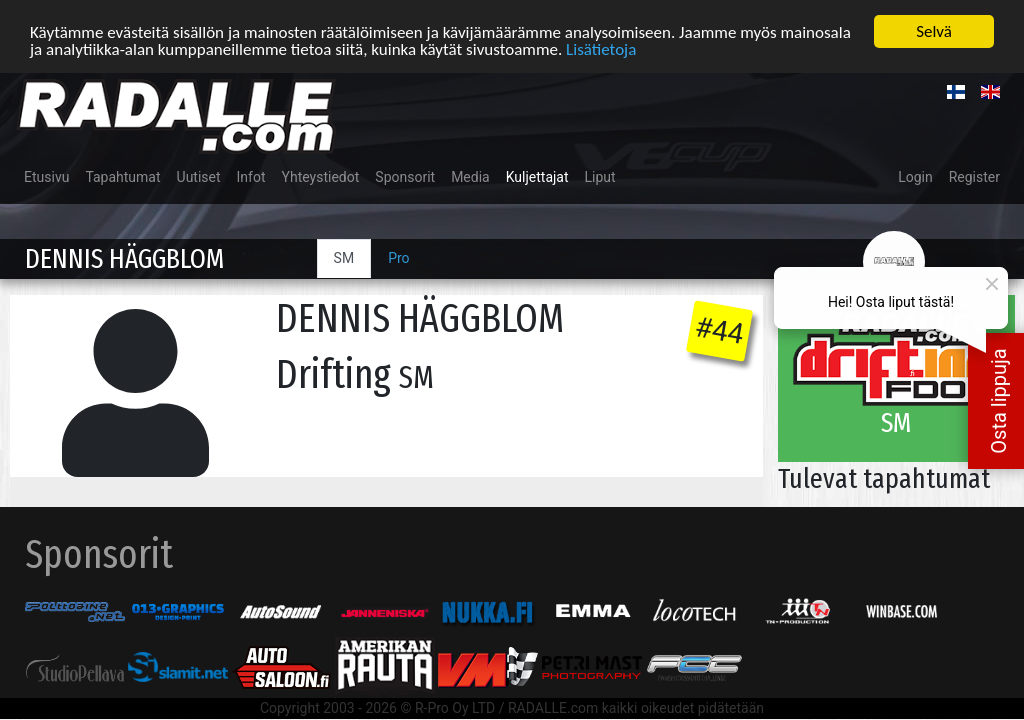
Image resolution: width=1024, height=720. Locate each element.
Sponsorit (405, 177)
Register (974, 177)
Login (915, 177)
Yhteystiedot (321, 177)
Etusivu (46, 177)
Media (470, 177)
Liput (600, 177)
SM (344, 258)
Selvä (934, 31)
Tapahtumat (122, 177)
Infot (251, 177)
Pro (398, 258)
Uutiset (199, 177)
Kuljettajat (537, 177)
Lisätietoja (601, 48)
